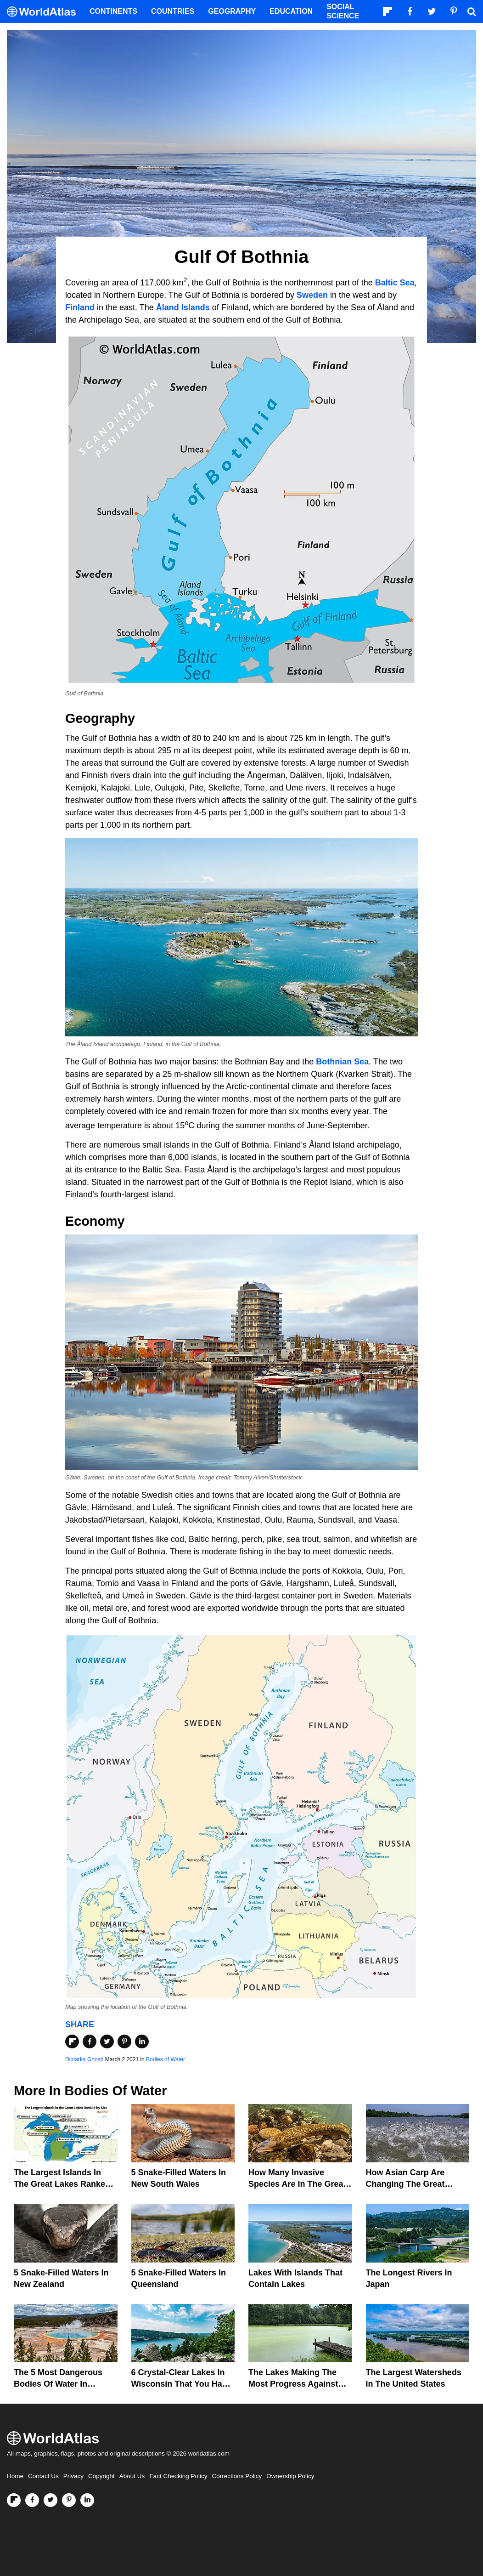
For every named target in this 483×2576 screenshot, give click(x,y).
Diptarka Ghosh (84, 2059)
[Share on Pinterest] (124, 2041)
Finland (80, 307)
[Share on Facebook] (89, 2041)
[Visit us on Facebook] (32, 2500)
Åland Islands (183, 307)
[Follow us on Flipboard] (14, 2500)
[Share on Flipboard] (72, 2041)
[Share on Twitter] (107, 2041)
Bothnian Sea (342, 1061)
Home (15, 2476)
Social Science (342, 11)
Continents (113, 11)
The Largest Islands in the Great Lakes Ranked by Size (62, 2184)
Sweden (312, 295)
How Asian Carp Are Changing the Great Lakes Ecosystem (405, 2184)
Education (291, 11)
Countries (172, 11)
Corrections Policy (237, 2476)
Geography (232, 11)
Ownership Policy (290, 2476)
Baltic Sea (395, 282)
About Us (132, 2476)
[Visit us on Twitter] (50, 2500)
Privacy (73, 2476)
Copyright (101, 2476)
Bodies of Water (165, 2059)
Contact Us (43, 2476)
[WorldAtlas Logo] (45, 11)
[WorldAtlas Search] (471, 11)
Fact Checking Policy (178, 2476)
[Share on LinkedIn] (142, 2041)
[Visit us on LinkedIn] (87, 2500)
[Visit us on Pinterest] (69, 2500)
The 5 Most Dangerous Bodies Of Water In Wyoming (58, 2384)
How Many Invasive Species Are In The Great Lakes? (297, 2184)
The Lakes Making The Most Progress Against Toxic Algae (293, 2384)
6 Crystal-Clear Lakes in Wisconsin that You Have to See (181, 2384)
